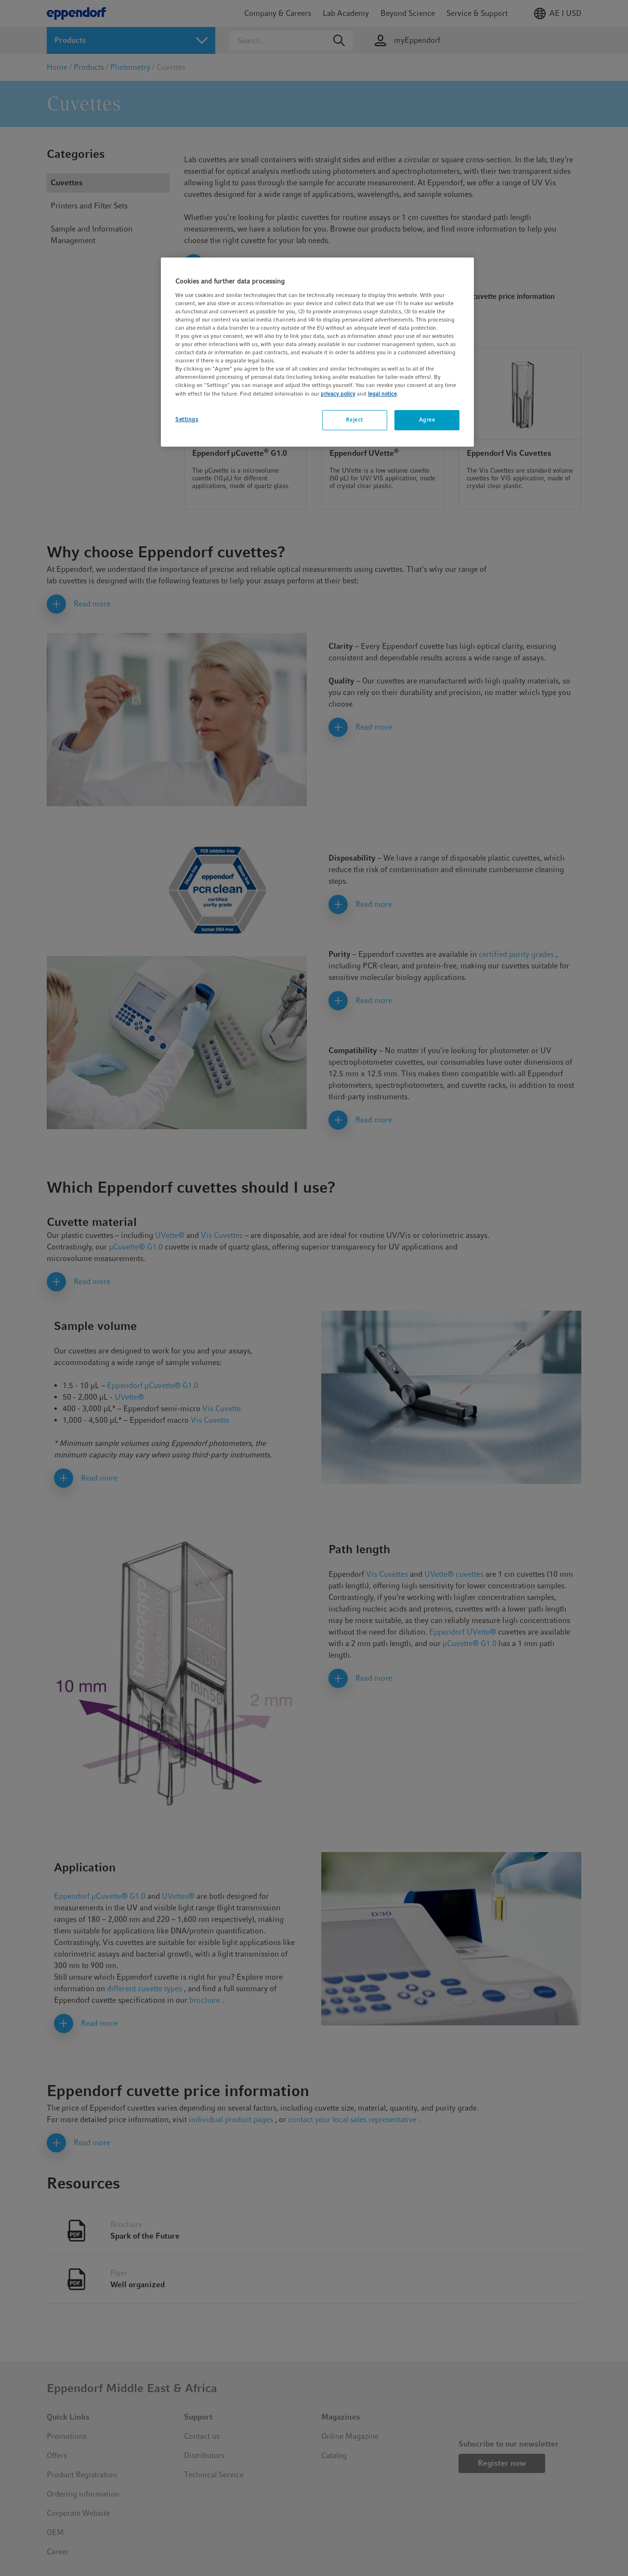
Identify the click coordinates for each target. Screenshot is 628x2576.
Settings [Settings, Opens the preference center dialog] (186, 419)
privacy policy (338, 393)
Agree (427, 419)
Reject (354, 419)
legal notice (382, 393)
